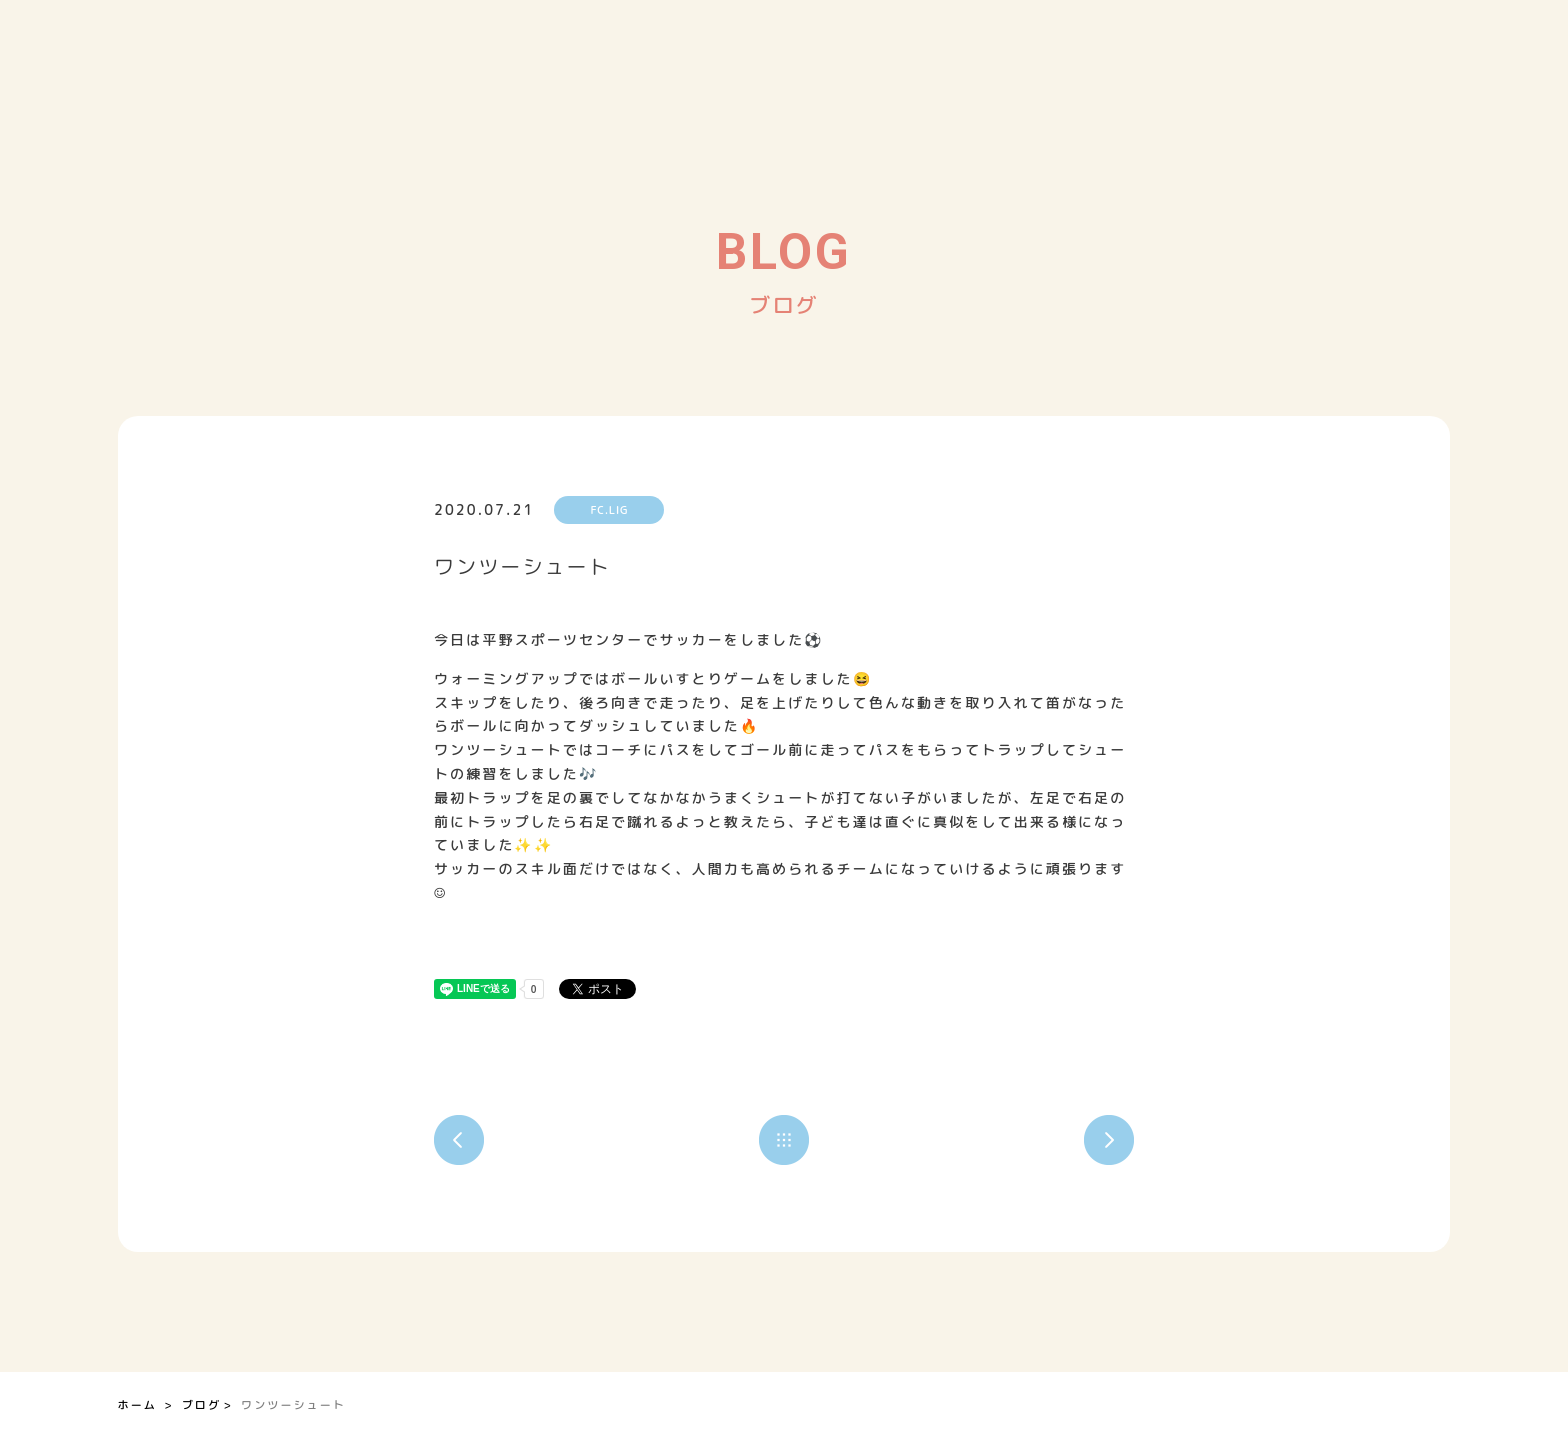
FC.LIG (610, 510)
